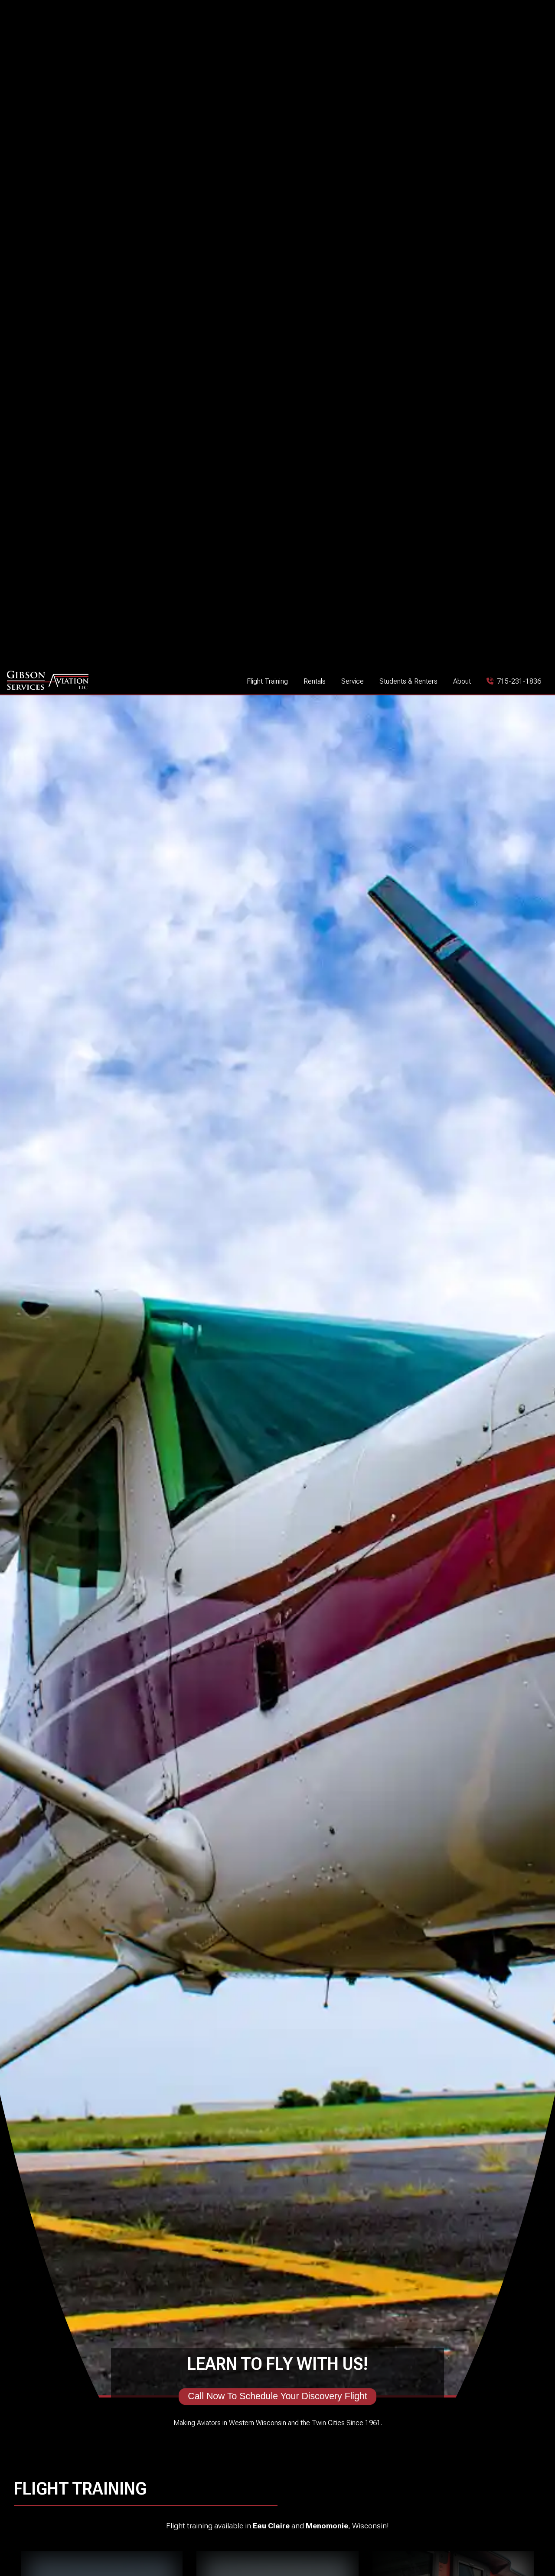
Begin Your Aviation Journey (102, 534)
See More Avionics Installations (499, 1926)
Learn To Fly (277, 530)
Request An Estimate (406, 1976)
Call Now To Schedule (409, 702)
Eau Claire (271, 368)
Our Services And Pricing (149, 2029)
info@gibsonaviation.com (325, 2535)
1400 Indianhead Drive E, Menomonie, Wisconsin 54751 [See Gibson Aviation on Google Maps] (477, 2538)
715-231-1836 (310, 2519)
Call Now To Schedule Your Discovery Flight (277, 239)
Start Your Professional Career (146, 702)
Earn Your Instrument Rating (453, 534)
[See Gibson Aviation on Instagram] (122, 2540)
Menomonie (327, 368)
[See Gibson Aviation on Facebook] (108, 2540)
